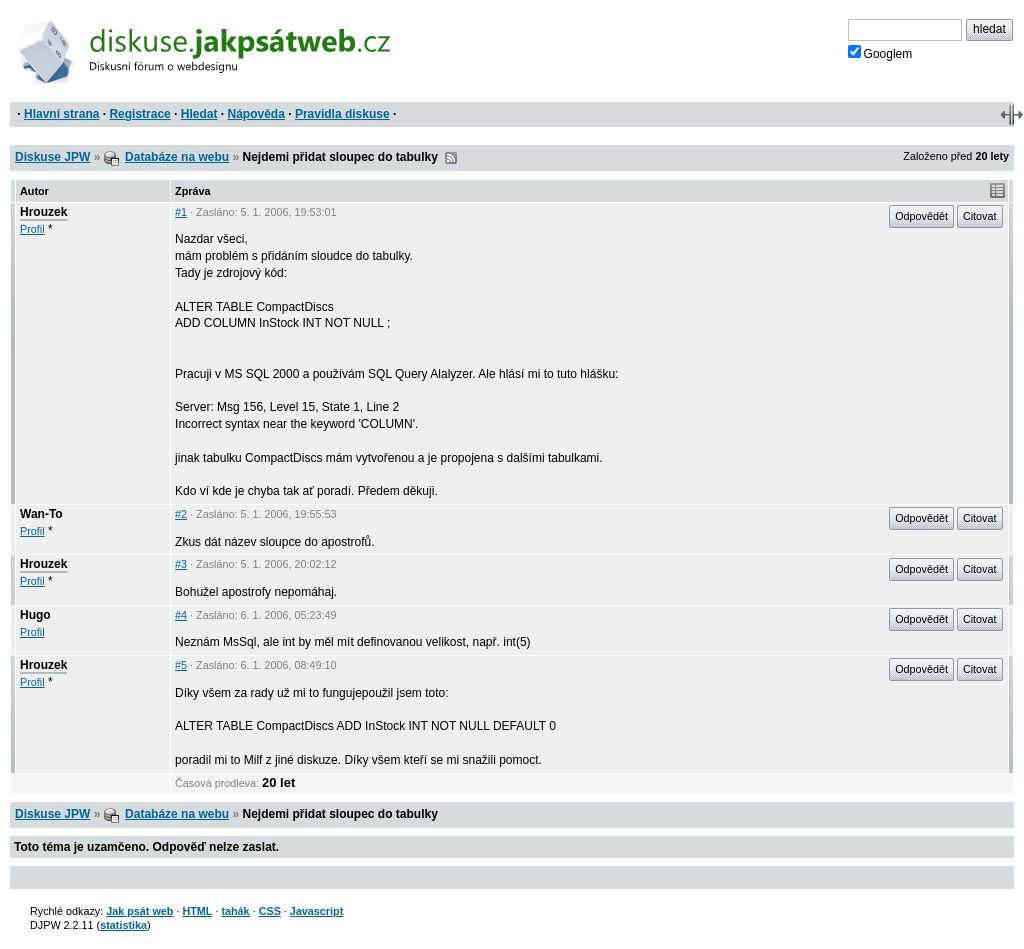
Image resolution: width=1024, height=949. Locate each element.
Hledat (199, 114)
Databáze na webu (177, 157)
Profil (32, 229)
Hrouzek (43, 212)
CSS (270, 911)
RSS (451, 158)
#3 (181, 564)
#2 (181, 514)
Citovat (980, 216)
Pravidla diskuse (342, 114)
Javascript (316, 911)
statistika (123, 925)
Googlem (880, 53)
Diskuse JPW (52, 157)
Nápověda (256, 114)
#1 (181, 212)
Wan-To (41, 514)
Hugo (35, 615)
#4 (181, 615)
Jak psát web (139, 911)
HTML (197, 911)
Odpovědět (921, 216)
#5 (181, 665)
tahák (235, 911)
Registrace (139, 114)
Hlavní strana (61, 114)
